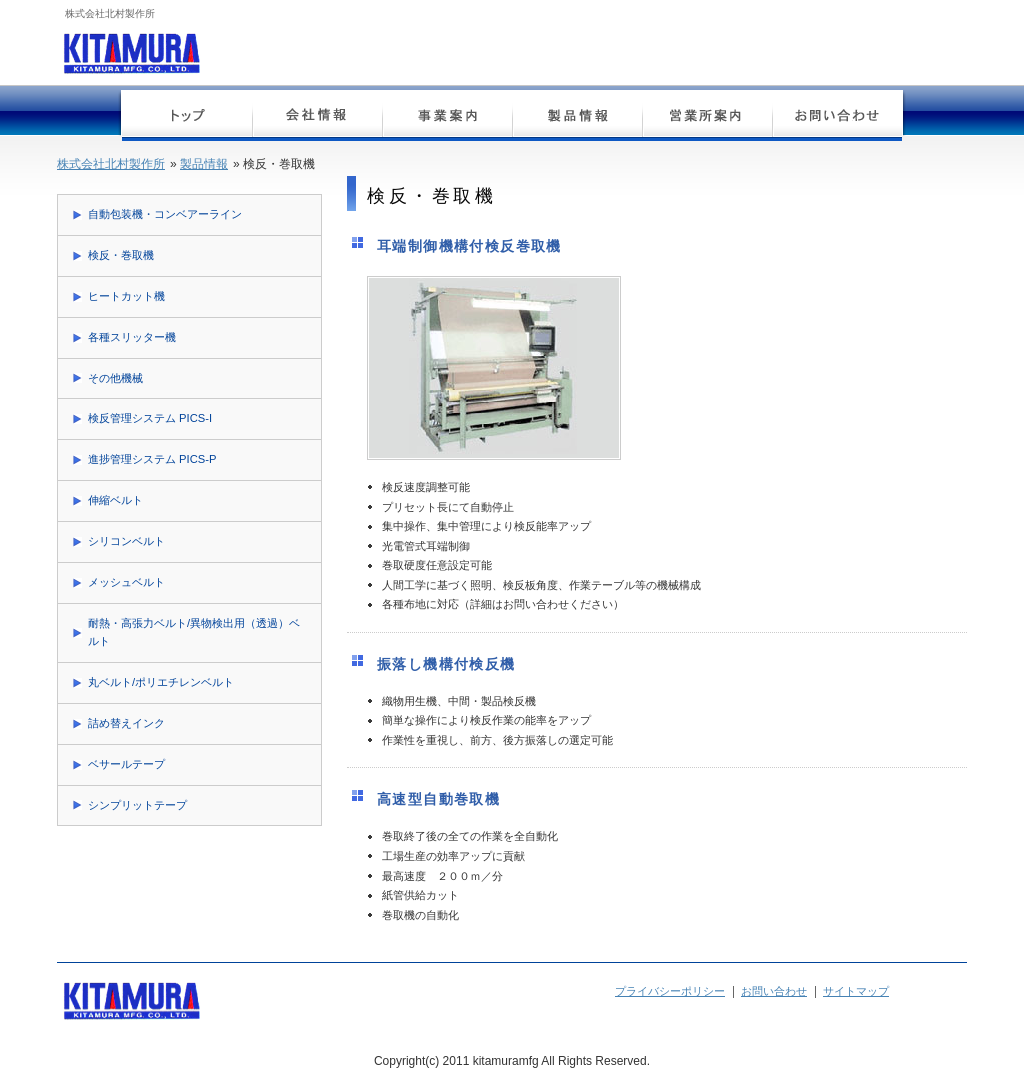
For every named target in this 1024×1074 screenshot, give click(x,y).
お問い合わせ (837, 118)
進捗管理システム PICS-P (152, 459)
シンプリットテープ (137, 805)
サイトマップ (856, 991)
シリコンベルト (126, 541)
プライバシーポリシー (670, 991)
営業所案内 (707, 118)
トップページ (187, 118)
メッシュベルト (126, 582)
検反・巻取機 (121, 255)
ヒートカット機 (126, 296)
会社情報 (317, 118)
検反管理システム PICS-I (150, 418)
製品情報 (577, 118)
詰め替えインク (126, 723)
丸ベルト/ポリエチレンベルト (161, 682)
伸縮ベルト (115, 500)
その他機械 (115, 378)
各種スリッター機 (132, 337)
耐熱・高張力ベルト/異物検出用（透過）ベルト (194, 632)
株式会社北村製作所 (111, 164)
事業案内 (447, 118)
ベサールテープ (126, 764)
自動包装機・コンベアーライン (165, 214)
